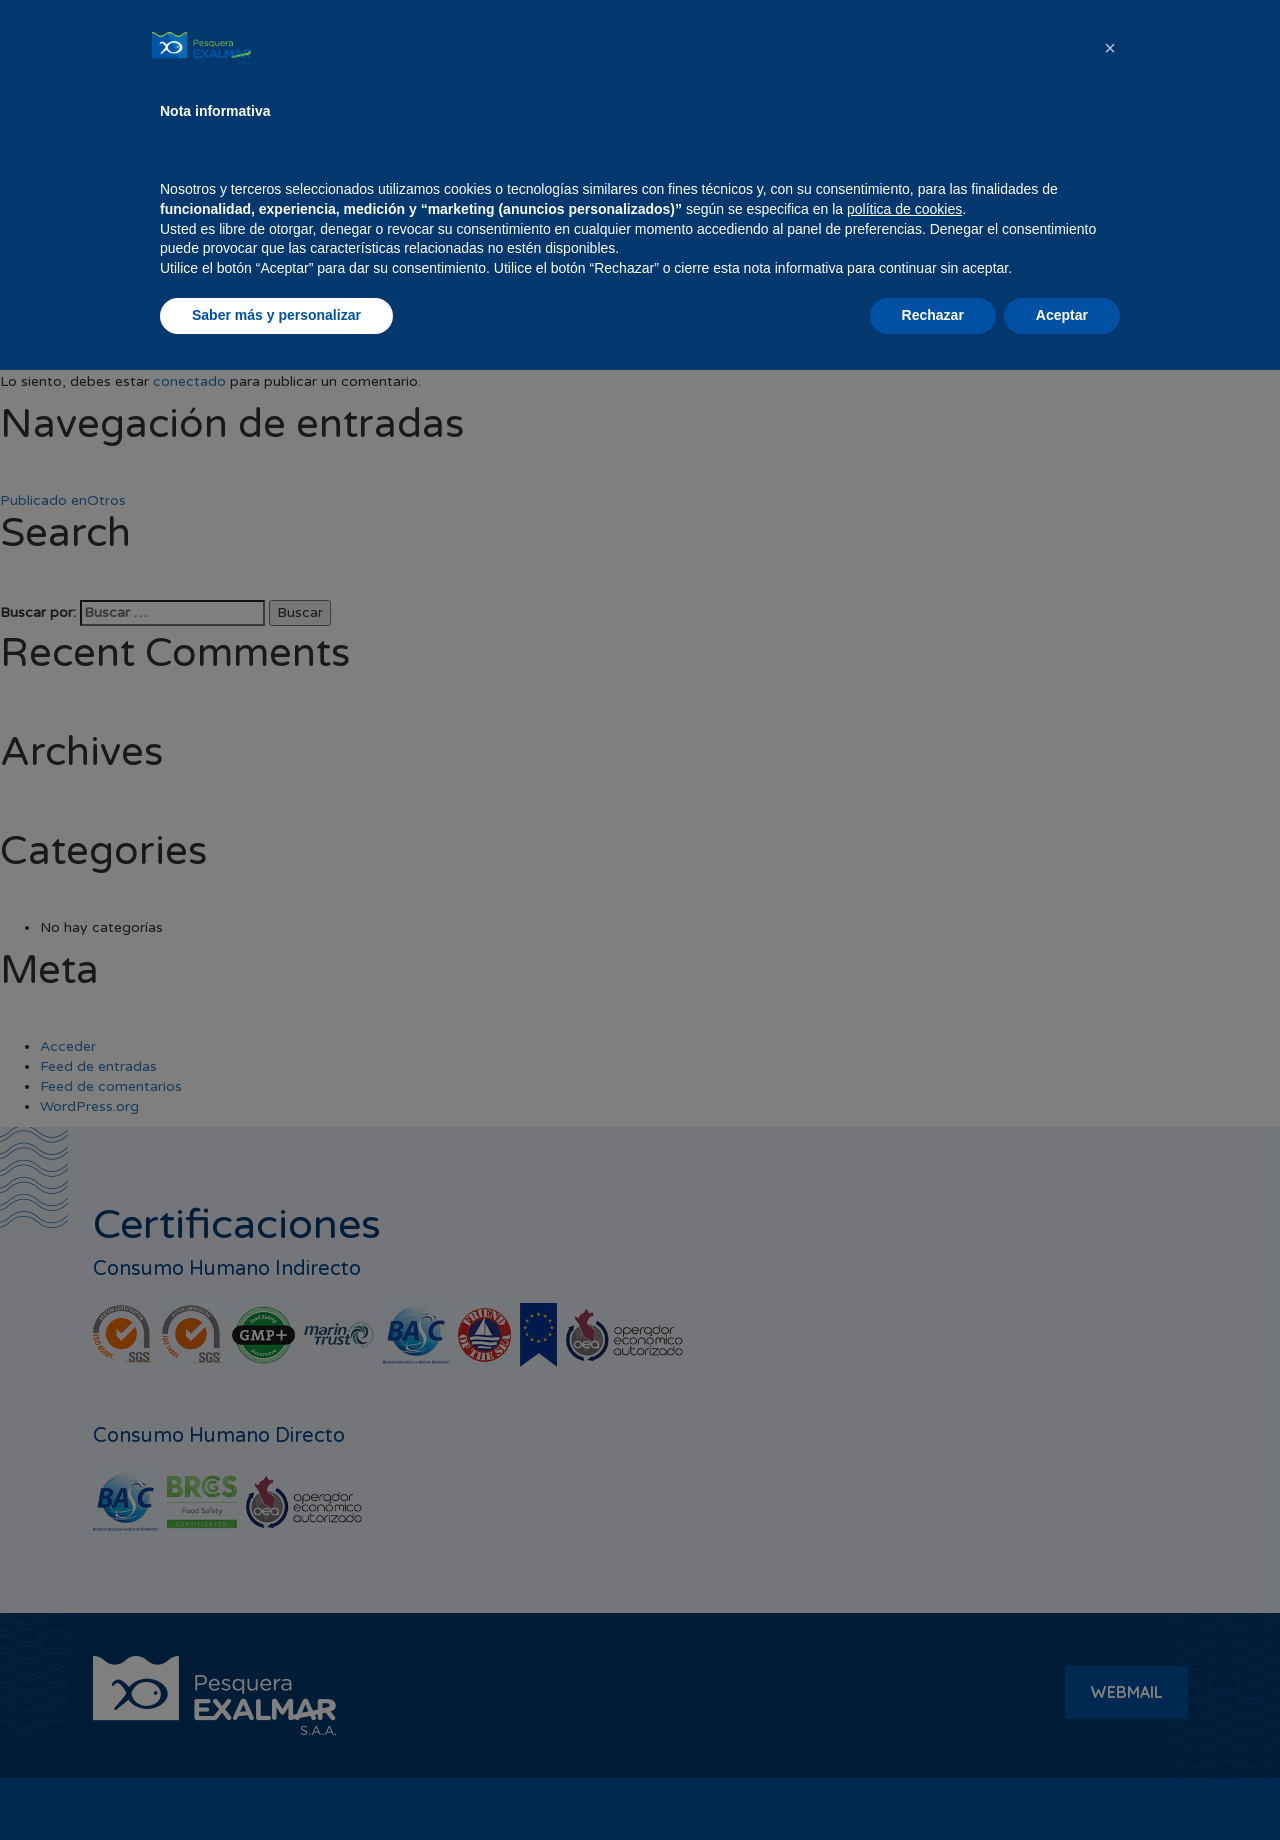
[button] (1110, 1518)
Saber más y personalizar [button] (276, 1785)
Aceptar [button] (1062, 1785)
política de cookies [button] (904, 1679)
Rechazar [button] (933, 1785)
